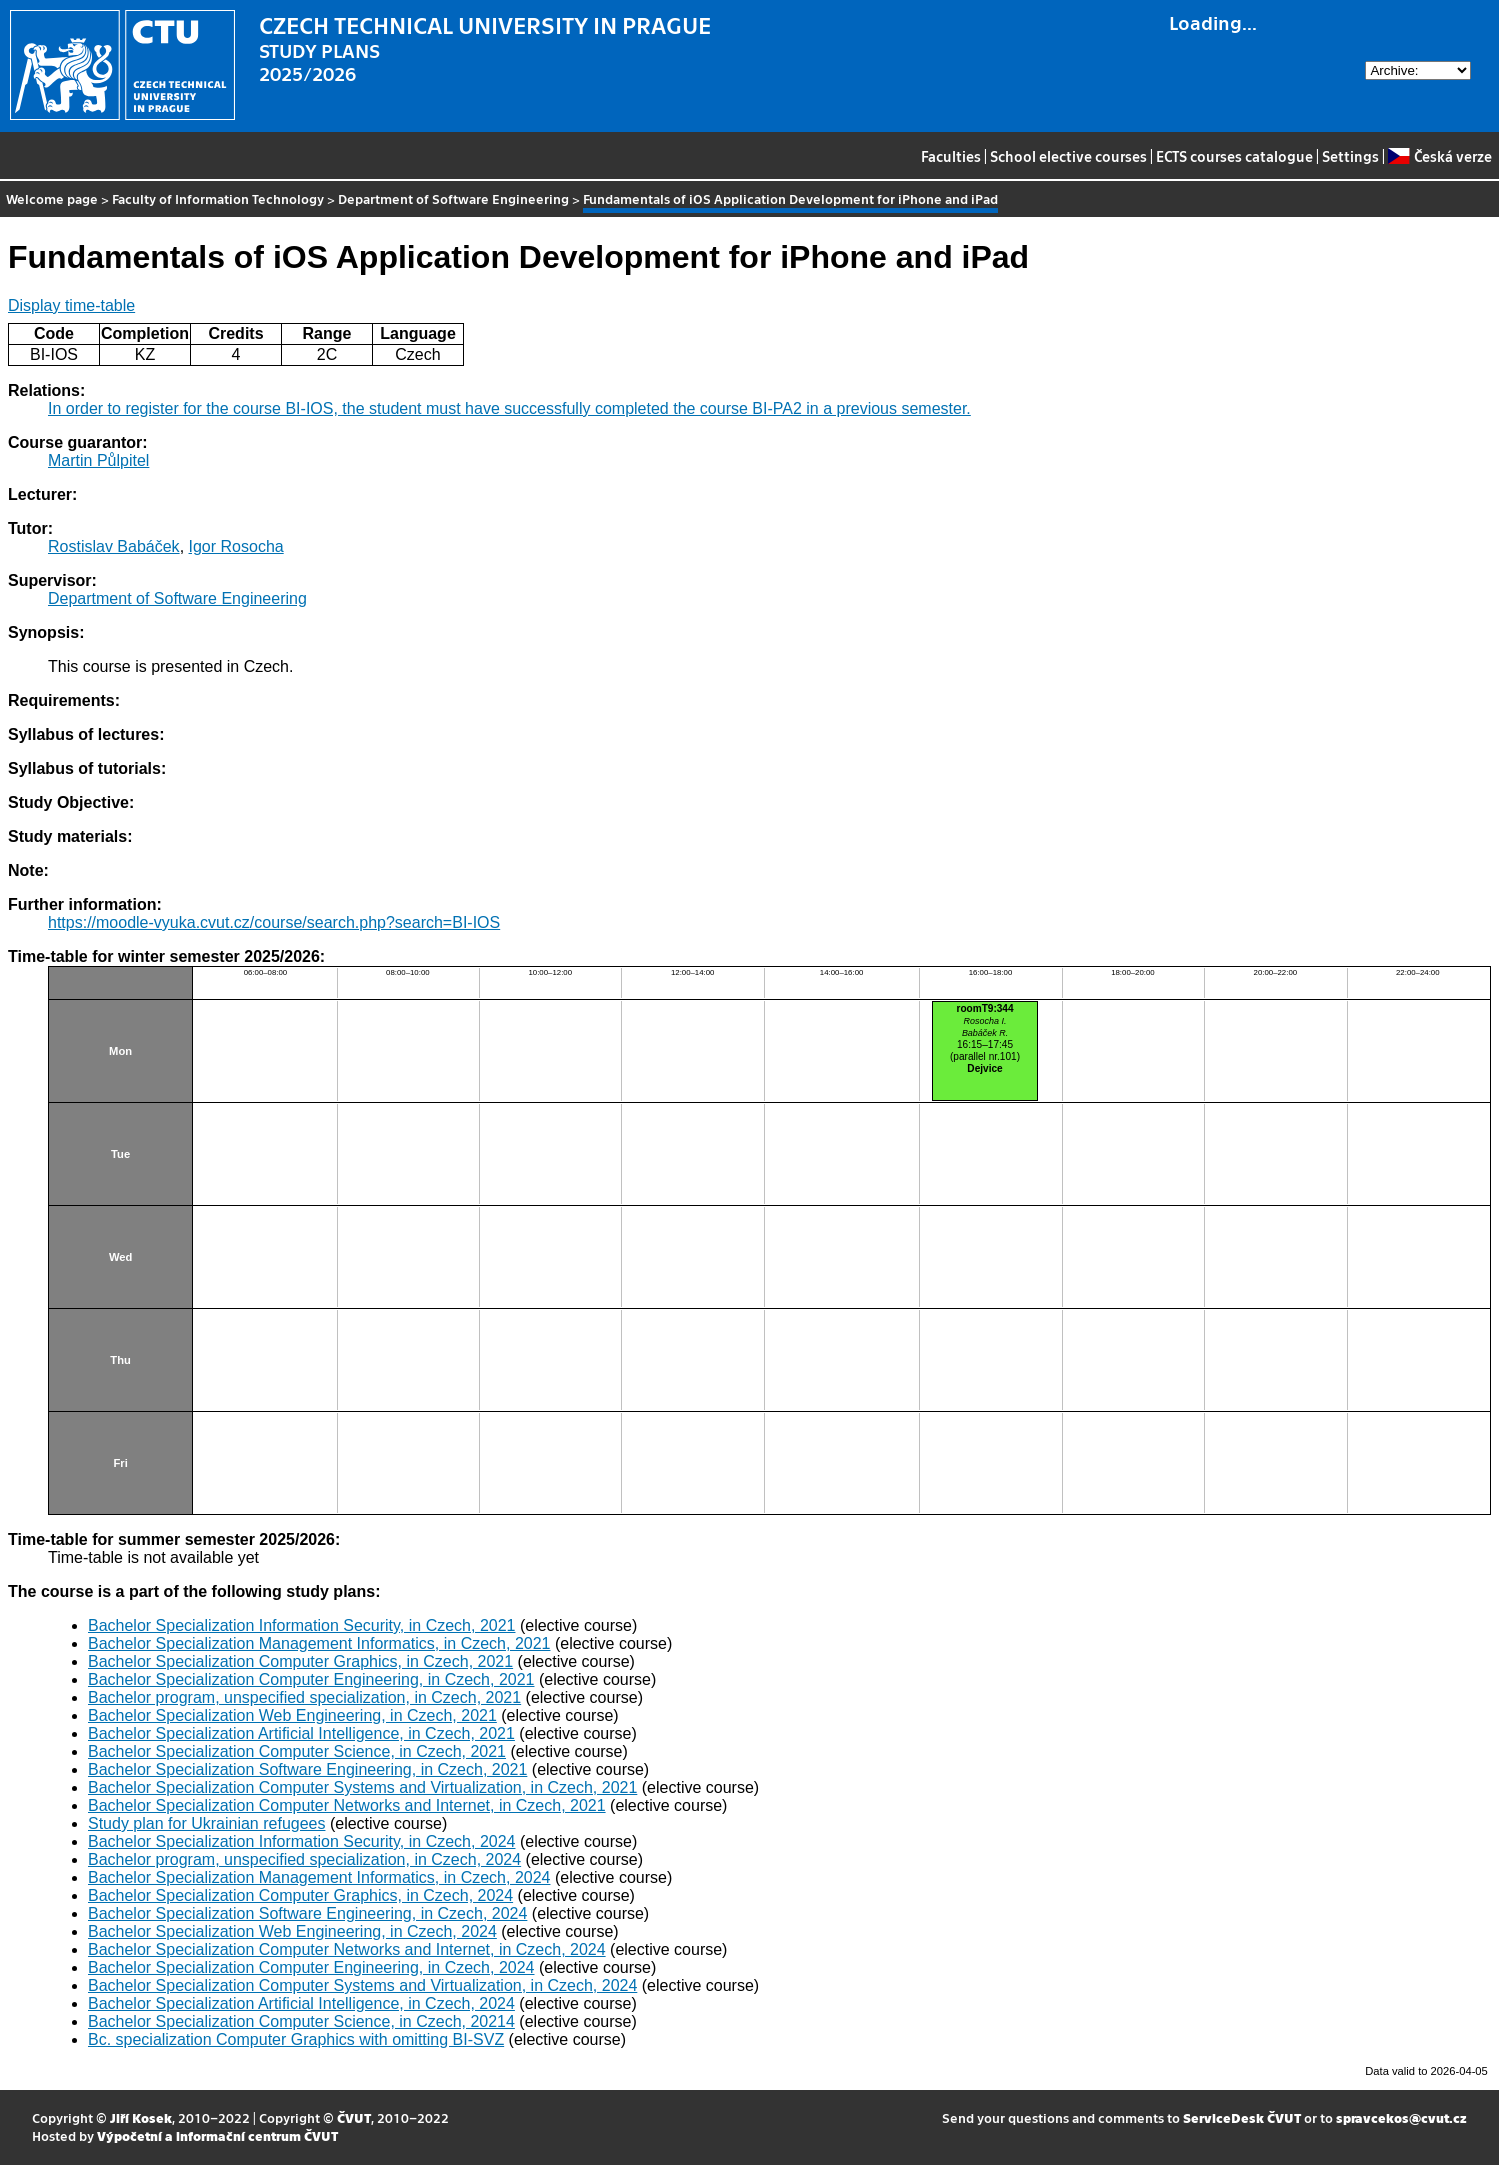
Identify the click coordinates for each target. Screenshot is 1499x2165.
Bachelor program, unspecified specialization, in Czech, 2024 (304, 1859)
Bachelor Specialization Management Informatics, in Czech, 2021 (319, 1643)
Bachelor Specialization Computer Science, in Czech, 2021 (297, 1751)
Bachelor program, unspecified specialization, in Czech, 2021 (304, 1697)
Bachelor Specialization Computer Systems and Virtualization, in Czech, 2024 (362, 1985)
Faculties (951, 156)
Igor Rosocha (236, 546)
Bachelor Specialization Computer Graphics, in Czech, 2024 (300, 1895)
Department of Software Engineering (453, 198)
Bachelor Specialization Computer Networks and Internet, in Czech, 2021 (347, 1805)
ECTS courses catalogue (1234, 156)
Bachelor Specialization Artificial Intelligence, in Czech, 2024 (301, 2003)
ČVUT (354, 2117)
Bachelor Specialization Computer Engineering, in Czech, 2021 (311, 1679)
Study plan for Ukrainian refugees (206, 1823)
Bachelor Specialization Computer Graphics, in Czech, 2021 (300, 1661)
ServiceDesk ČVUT (1242, 2117)
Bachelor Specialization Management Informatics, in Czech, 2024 (319, 1877)
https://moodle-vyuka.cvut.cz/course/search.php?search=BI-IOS (274, 922)
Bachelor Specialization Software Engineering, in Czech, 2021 (307, 1769)
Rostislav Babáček (114, 546)
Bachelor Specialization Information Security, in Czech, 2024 (301, 1841)
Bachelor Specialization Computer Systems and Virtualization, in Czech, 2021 (362, 1787)
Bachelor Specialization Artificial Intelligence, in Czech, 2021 (301, 1733)
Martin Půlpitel (98, 460)
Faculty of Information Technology (218, 198)
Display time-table (71, 305)
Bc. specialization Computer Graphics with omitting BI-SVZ (296, 2039)
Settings (1350, 156)
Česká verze (1439, 156)
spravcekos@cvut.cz (1401, 2117)
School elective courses (1068, 156)
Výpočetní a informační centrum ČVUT (217, 2135)
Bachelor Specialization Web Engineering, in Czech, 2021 (292, 1715)
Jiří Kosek (141, 2117)
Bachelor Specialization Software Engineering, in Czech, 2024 (307, 1913)
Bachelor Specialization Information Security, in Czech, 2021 (301, 1625)
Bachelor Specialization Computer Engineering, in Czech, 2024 (311, 1967)
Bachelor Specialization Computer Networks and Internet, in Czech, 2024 (347, 1949)
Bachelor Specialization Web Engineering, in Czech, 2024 (292, 1931)
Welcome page (52, 198)
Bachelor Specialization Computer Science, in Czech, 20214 (301, 2021)
